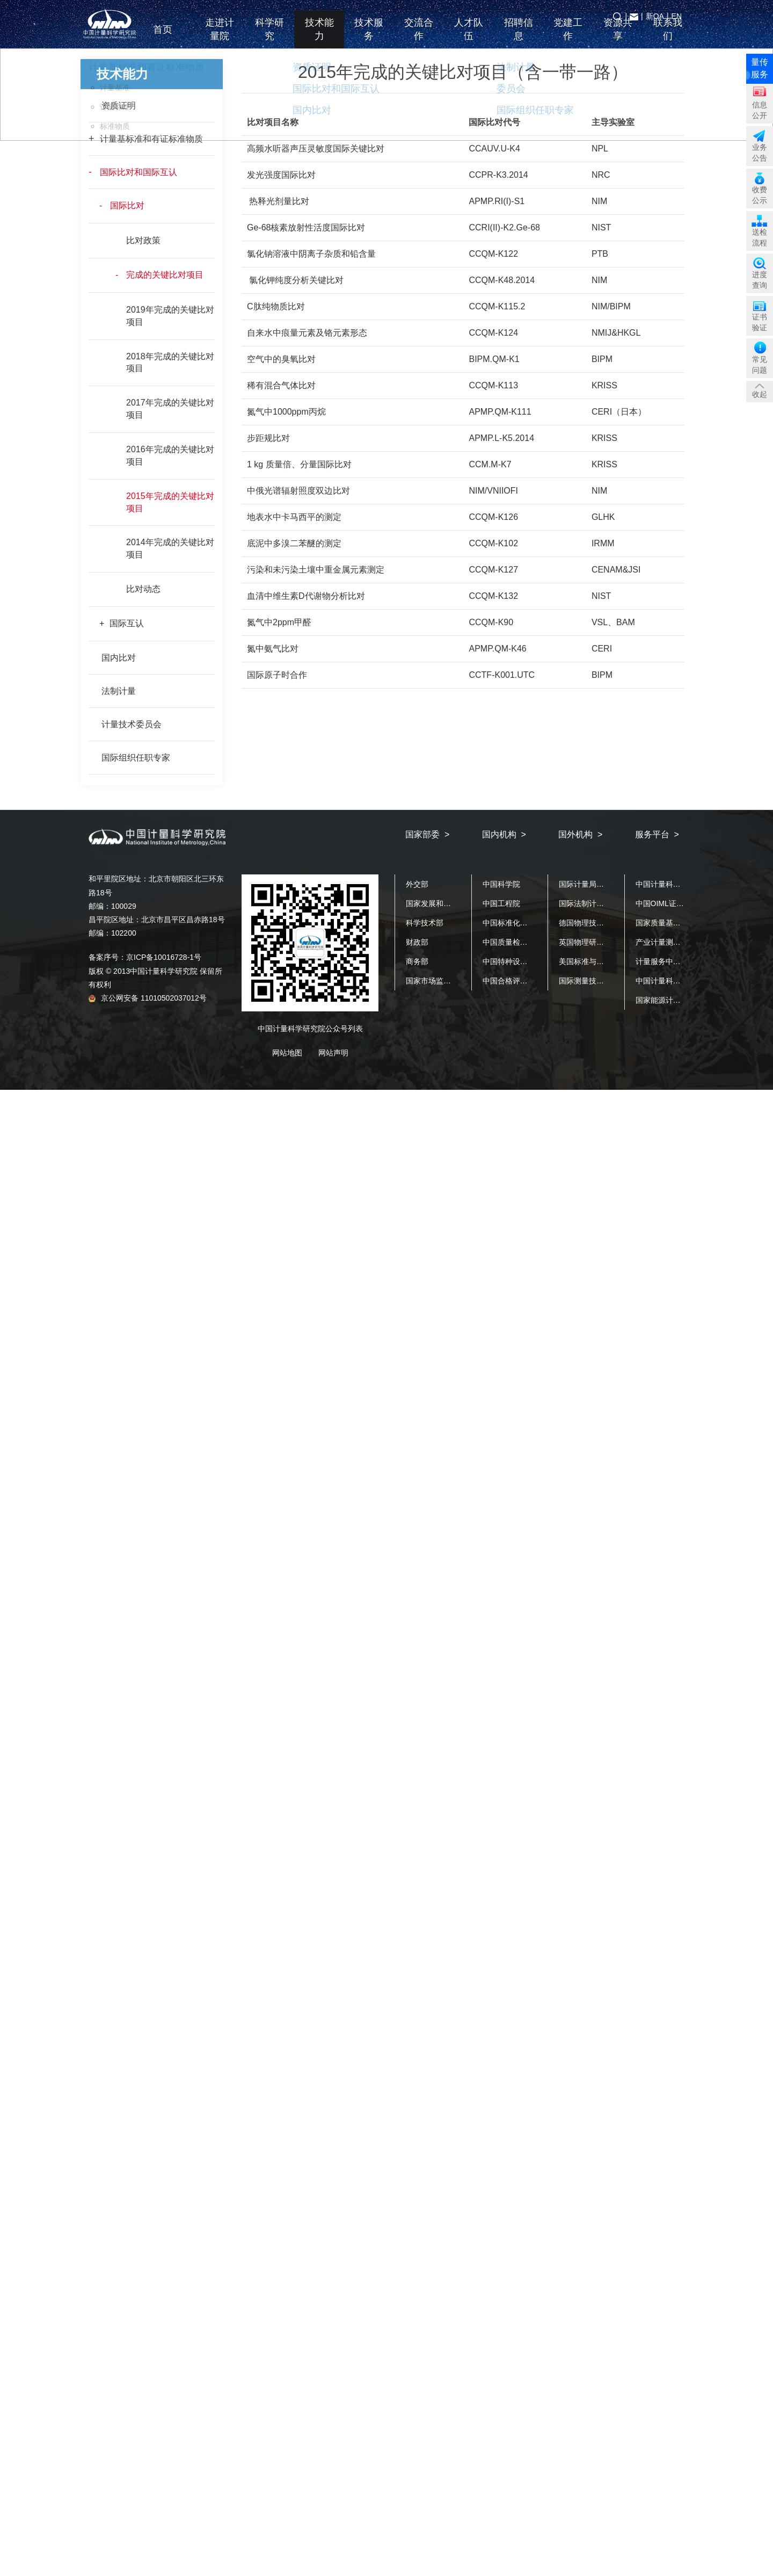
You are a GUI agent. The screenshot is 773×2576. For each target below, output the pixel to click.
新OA (655, 16)
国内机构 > (504, 834)
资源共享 (618, 36)
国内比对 (118, 657)
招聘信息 (518, 36)
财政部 (417, 942)
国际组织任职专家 (135, 757)
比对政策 (143, 240)
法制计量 (118, 691)
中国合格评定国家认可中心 (528, 980)
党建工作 (568, 36)
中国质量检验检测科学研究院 (531, 942)
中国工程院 (501, 903)
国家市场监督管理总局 (443, 980)
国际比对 (127, 205)
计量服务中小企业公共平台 (681, 961)
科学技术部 (424, 922)
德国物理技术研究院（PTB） (607, 922)
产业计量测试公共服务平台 (681, 942)
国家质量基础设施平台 (673, 922)
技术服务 (369, 36)
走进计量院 (219, 36)
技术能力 (319, 36)
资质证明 (118, 105)
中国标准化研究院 (513, 922)
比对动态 (143, 589)
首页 (169, 36)
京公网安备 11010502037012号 (148, 998)
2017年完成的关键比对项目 (170, 408)
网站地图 (287, 1052)
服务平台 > (657, 834)
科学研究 (269, 36)
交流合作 (419, 36)
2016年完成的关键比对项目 (170, 455)
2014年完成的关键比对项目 (170, 548)
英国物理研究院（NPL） (600, 942)
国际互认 (127, 623)
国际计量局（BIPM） (594, 884)
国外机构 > (580, 834)
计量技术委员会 (131, 724)
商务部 (417, 961)
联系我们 (668, 36)
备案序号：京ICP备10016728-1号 (145, 957)
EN (677, 16)
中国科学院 (501, 884)
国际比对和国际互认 (138, 172)
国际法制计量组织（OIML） (605, 903)
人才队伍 (468, 36)
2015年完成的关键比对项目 (170, 502)
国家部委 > (427, 834)
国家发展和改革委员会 (443, 903)
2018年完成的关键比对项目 (170, 362)
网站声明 (333, 1052)
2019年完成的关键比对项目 (170, 316)
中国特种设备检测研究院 (524, 961)
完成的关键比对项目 (164, 274)
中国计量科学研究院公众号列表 (310, 1028)
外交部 (417, 884)
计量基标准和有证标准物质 (151, 138)
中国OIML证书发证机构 (675, 903)
